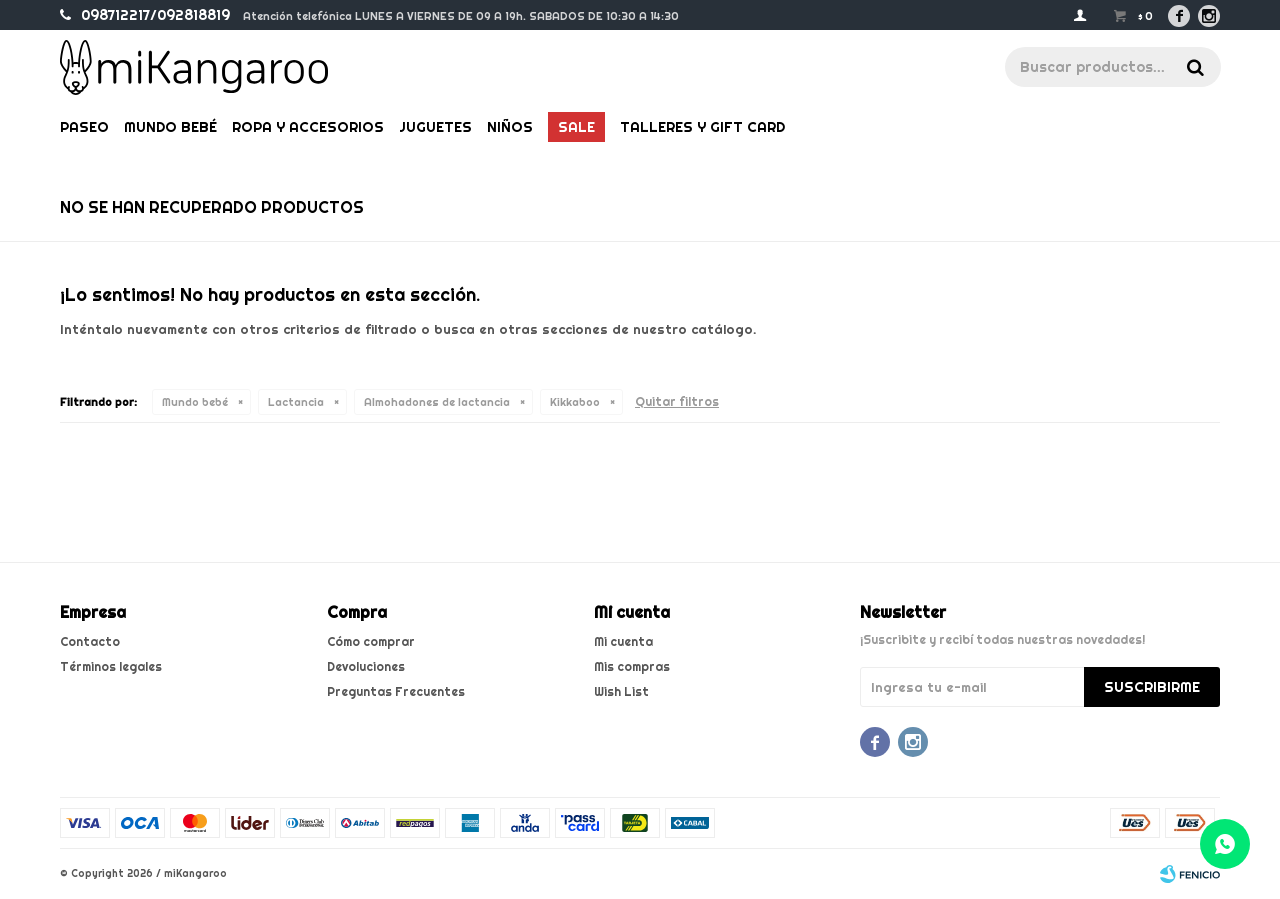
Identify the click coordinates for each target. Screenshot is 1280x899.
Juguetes (435, 127)
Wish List (621, 691)
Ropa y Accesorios (308, 127)
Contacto (90, 641)
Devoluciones (366, 666)
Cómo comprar (371, 641)
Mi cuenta (623, 641)
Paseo (84, 127)
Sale (576, 127)
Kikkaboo (575, 402)
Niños (510, 127)
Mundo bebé (170, 127)
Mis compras (632, 666)
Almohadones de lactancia (437, 402)
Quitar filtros (677, 401)
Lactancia (296, 402)
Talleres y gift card (702, 127)
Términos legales (111, 666)
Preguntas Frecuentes (396, 691)
